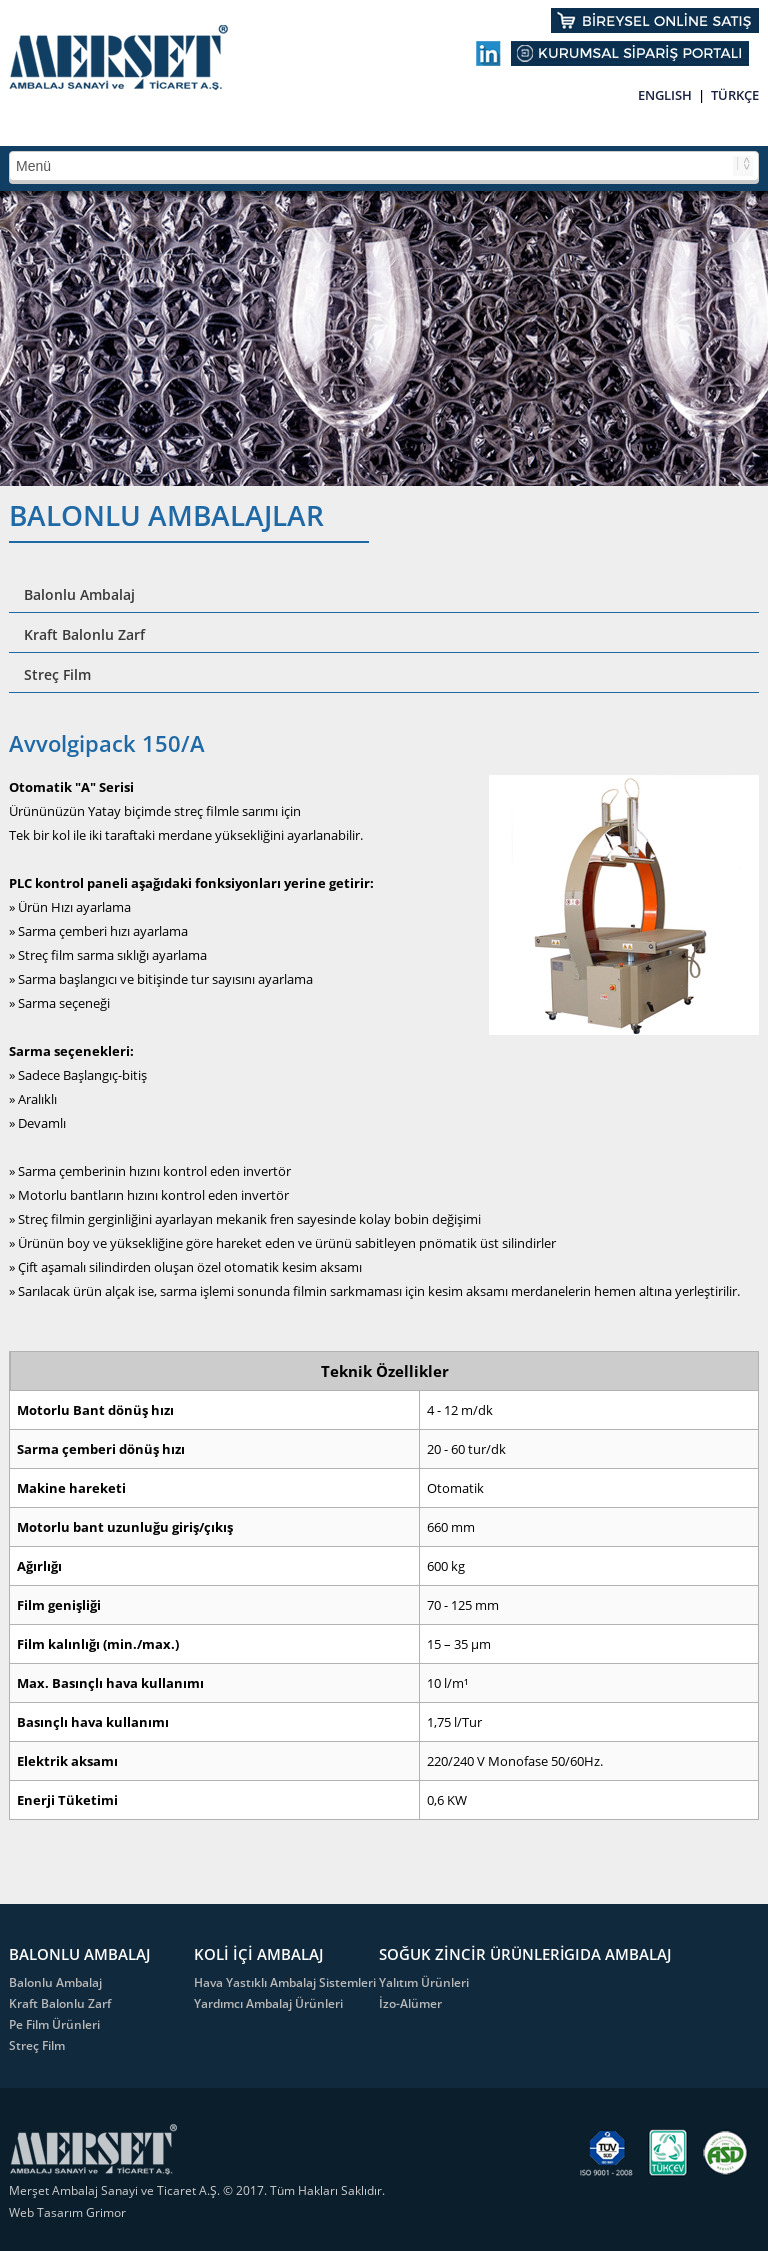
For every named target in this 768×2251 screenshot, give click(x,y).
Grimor (106, 2212)
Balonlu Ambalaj (79, 594)
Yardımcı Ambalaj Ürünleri (268, 2003)
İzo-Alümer (410, 2003)
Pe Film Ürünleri (54, 2024)
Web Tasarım (47, 2212)
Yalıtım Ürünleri (424, 1982)
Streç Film (57, 674)
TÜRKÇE (735, 95)
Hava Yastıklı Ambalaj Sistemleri (285, 1982)
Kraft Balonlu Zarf (84, 634)
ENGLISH (665, 95)
